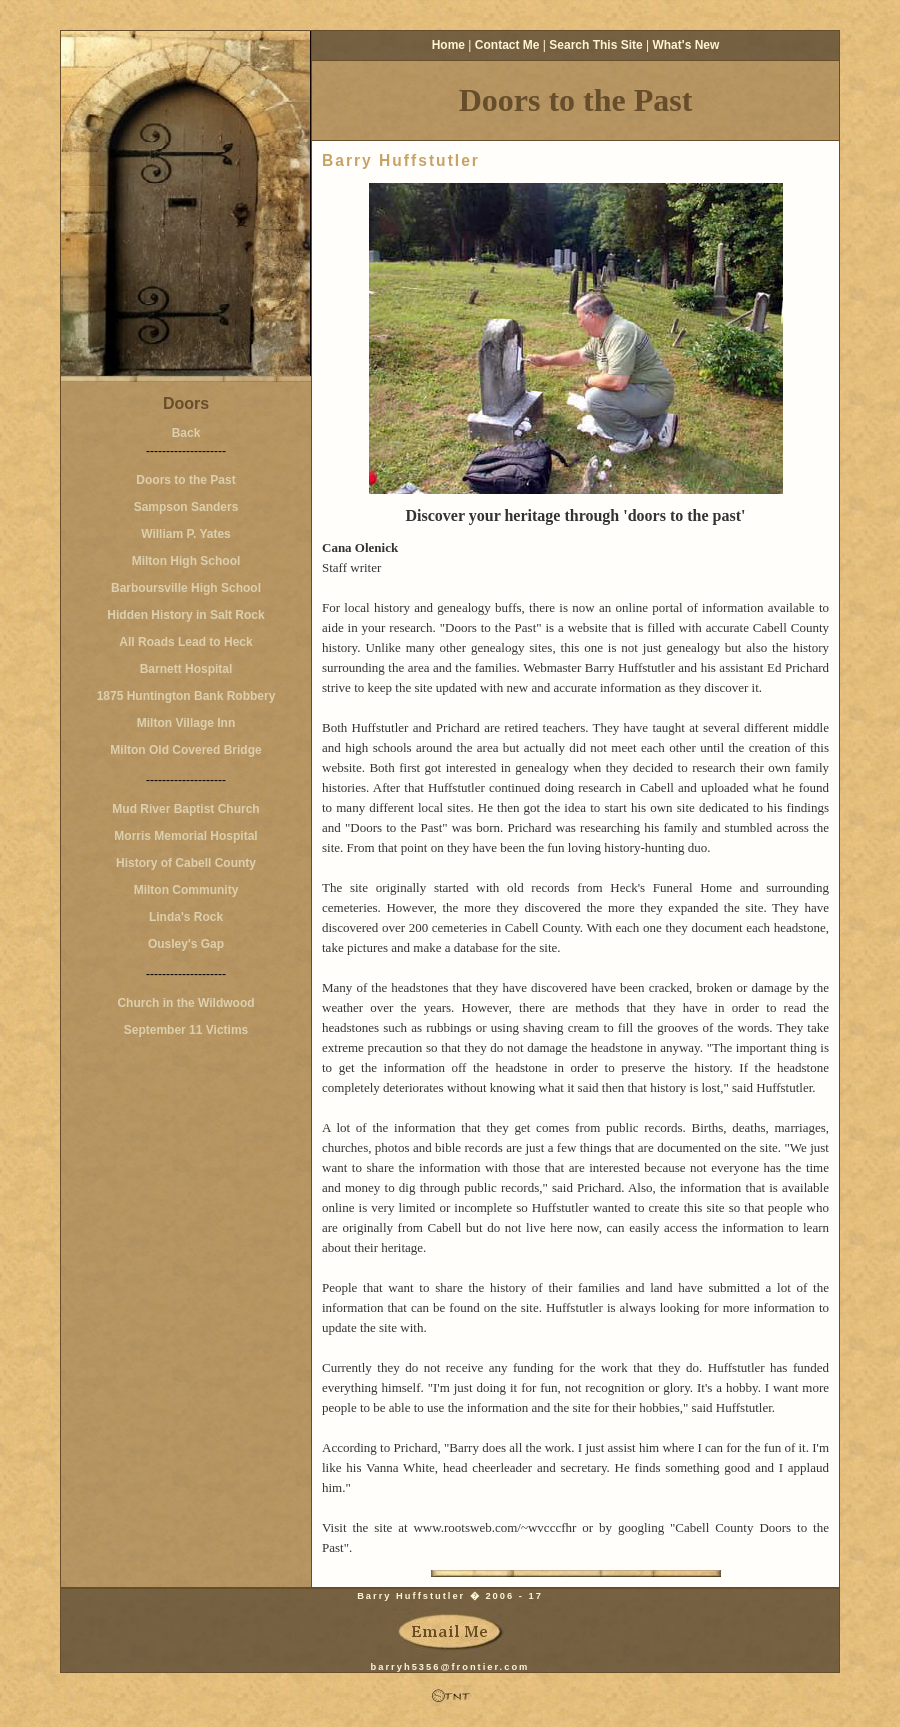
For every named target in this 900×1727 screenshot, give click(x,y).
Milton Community (186, 890)
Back (186, 433)
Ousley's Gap (186, 944)
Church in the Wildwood (185, 1003)
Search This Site (595, 45)
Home (448, 45)
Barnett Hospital (186, 669)
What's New (685, 45)
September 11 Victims (186, 1030)
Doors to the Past (185, 480)
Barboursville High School (186, 588)
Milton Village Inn (186, 723)
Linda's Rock (186, 917)
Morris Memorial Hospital (185, 836)
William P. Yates (186, 534)
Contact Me (507, 45)
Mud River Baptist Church (185, 809)
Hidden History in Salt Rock (185, 615)
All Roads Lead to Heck (185, 642)
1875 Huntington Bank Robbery (186, 696)
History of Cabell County (186, 863)
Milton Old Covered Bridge (185, 750)
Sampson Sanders (186, 507)
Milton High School (186, 561)
